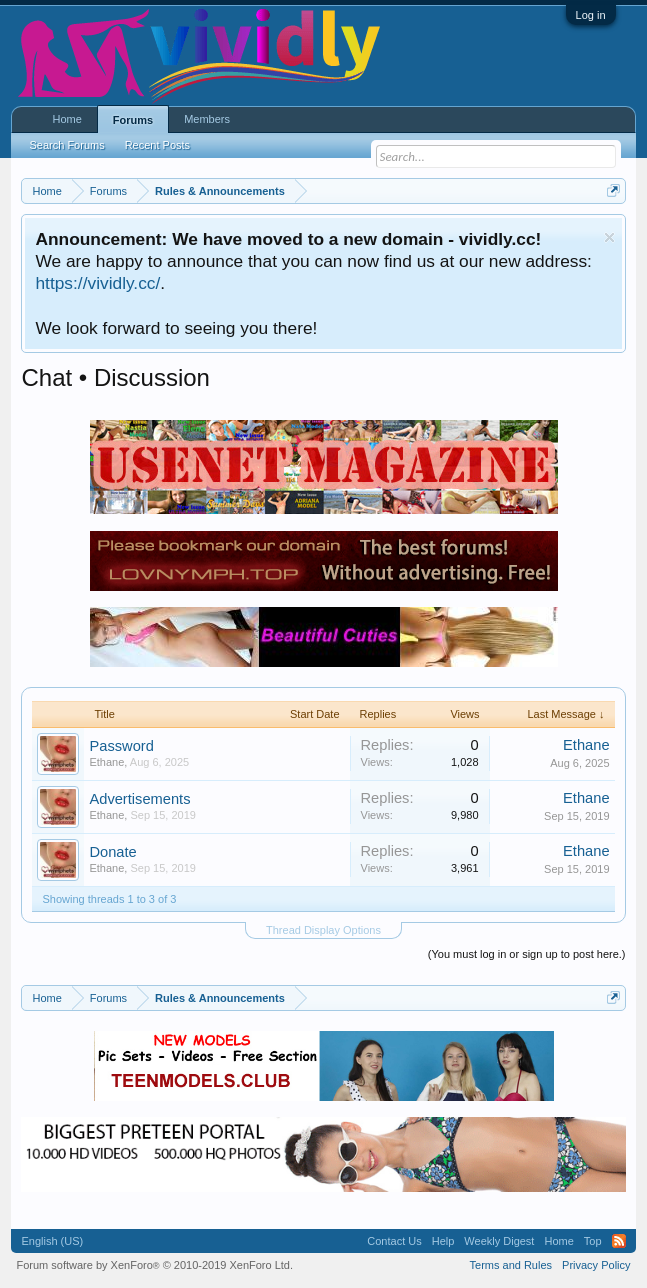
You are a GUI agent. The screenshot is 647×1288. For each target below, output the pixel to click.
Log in (591, 15)
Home (66, 119)
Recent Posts (157, 145)
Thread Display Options (323, 930)
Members (207, 119)
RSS (619, 1241)
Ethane (106, 762)
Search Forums (66, 145)
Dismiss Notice (609, 237)
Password (121, 746)
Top (593, 1241)
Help (443, 1241)
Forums (133, 120)
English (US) (52, 1241)
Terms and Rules (511, 1265)
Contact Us (394, 1241)
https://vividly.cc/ (97, 283)
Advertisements (139, 799)
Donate (112, 852)
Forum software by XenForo (154, 1265)
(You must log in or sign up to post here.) (527, 954)
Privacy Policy (596, 1265)
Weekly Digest (499, 1241)
